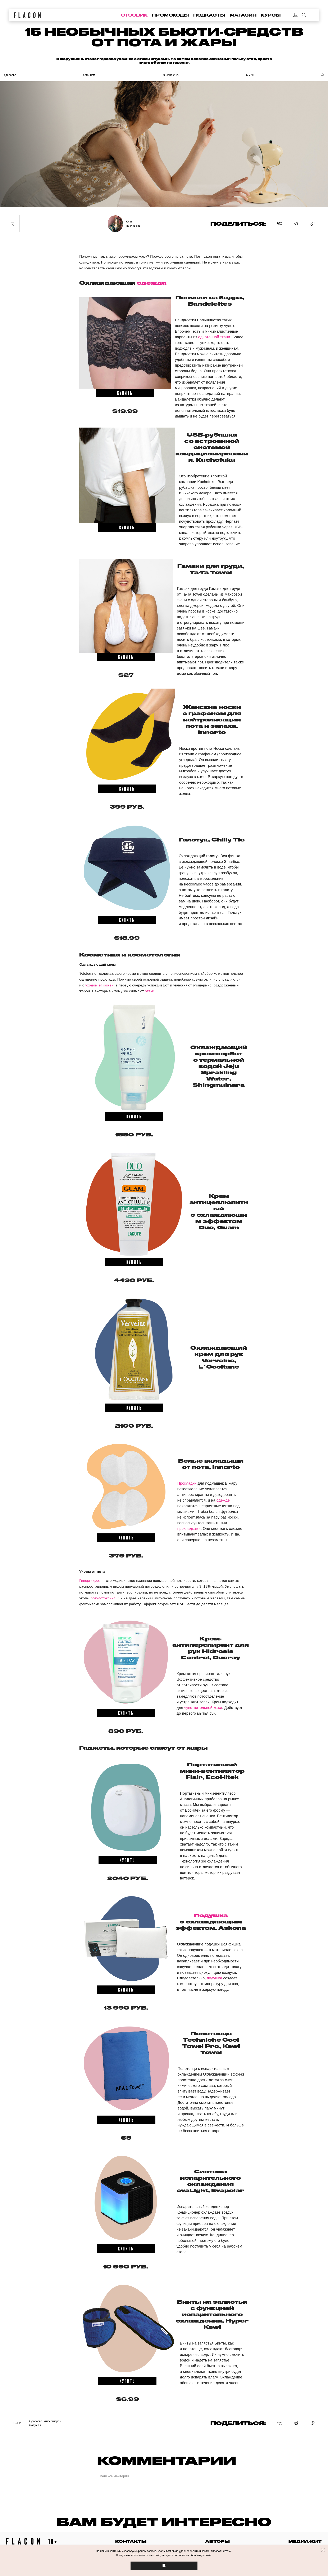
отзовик (134, 15)
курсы (271, 15)
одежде (223, 1500)
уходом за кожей (99, 985)
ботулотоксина (103, 1598)
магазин (243, 15)
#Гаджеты (35, 2425)
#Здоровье (35, 2421)
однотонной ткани (214, 337)
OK (164, 2565)
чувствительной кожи (203, 1708)
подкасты (209, 15)
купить (125, 393)
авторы (217, 2541)
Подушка (211, 1915)
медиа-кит (305, 2541)
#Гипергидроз (52, 2421)
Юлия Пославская (133, 223)
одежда (151, 283)
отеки (149, 991)
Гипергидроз (89, 1581)
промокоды (170, 15)
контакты (131, 2541)
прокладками (189, 1528)
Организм (89, 74)
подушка (214, 1978)
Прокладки (187, 1483)
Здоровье (10, 74)
